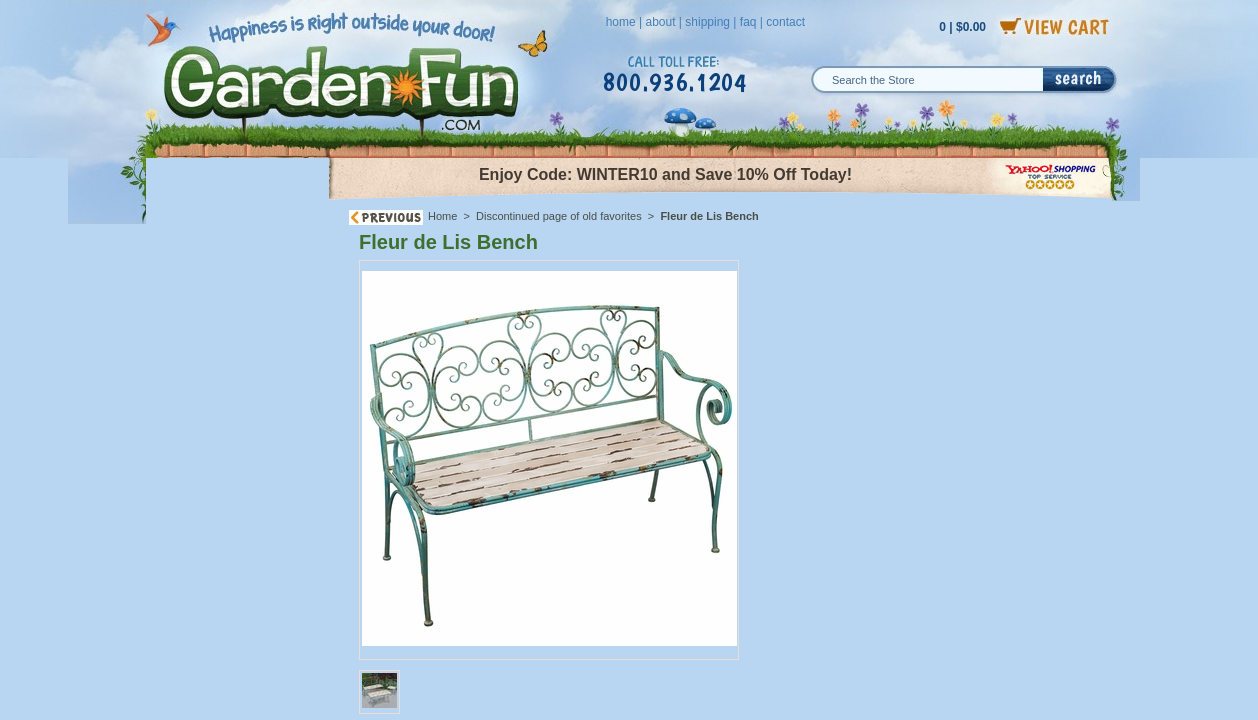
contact (785, 22)
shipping (707, 22)
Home (442, 216)
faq (748, 22)
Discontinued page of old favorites (559, 216)
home (621, 22)
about (660, 22)
